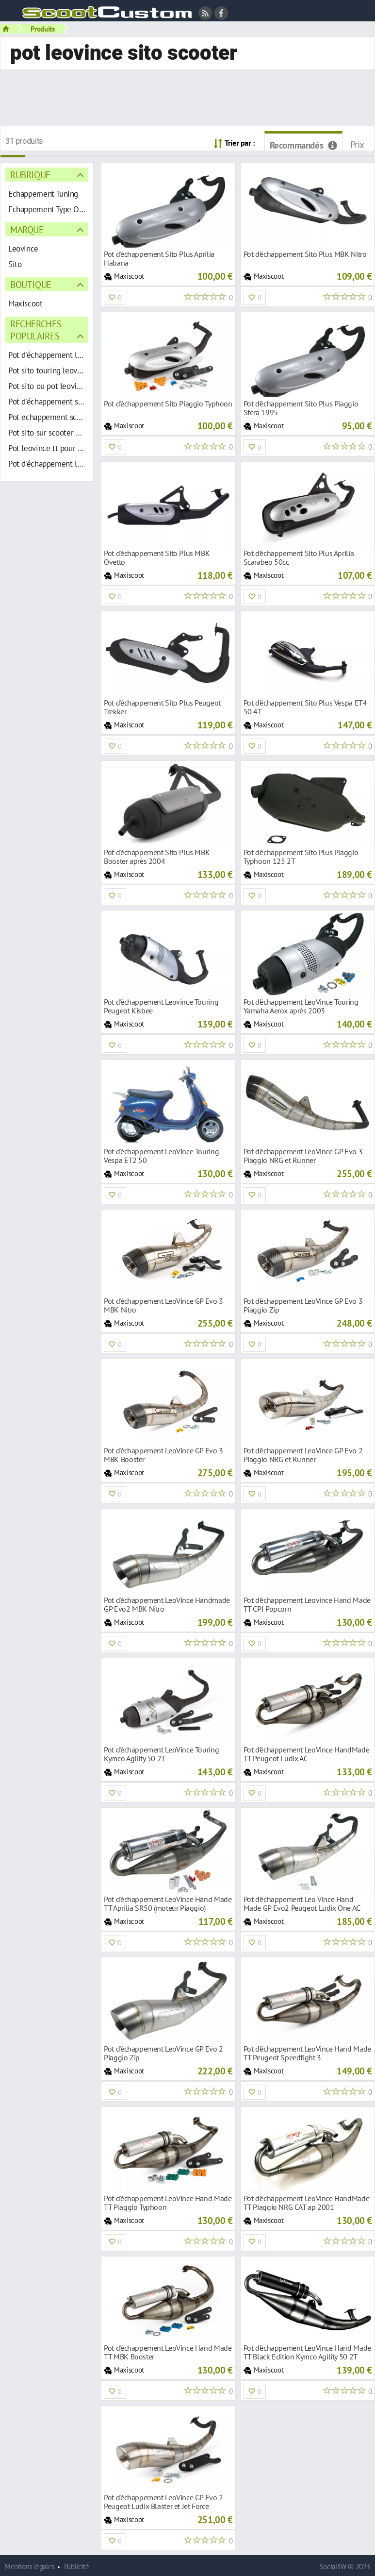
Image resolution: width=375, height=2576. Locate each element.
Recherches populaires (35, 330)
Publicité (76, 2566)
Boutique (30, 284)
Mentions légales (29, 2566)
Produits (43, 29)
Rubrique (30, 174)
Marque (27, 229)
